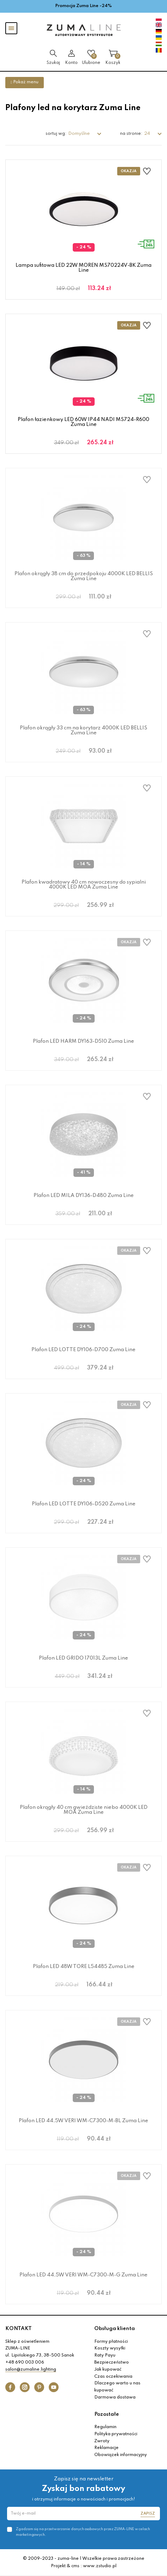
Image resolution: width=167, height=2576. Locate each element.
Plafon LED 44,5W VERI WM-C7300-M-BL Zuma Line (83, 2120)
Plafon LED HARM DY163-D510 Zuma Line (83, 1041)
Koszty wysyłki (109, 2348)
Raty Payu (104, 2355)
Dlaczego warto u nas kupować (117, 2387)
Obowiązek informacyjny (120, 2455)
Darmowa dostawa (115, 2397)
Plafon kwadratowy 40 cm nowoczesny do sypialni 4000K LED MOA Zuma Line (84, 885)
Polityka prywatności (115, 2434)
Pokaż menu (24, 82)
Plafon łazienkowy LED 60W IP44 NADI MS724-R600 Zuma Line (83, 422)
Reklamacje (106, 2448)
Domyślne (79, 133)
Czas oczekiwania (113, 2377)
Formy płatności (111, 2342)
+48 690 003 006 (24, 2362)
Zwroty (101, 2441)
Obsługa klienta (114, 2328)
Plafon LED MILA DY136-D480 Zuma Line (84, 1195)
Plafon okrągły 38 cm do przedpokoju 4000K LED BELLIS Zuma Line (83, 576)
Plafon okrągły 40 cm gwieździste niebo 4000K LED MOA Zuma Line (84, 1810)
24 (147, 133)
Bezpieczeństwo (111, 2362)
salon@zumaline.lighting (30, 2369)
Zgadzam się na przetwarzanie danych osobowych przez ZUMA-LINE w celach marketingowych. (83, 2531)
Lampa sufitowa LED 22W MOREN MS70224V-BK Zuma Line (83, 268)
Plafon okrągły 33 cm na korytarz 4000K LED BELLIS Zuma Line (83, 730)
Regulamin (105, 2427)
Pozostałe (106, 2414)
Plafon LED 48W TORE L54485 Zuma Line (84, 1966)
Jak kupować (107, 2369)
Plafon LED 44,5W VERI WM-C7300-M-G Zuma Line (83, 2275)
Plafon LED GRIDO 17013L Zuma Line (83, 1658)
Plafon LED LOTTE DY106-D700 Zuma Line (83, 1349)
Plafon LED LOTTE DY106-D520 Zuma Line (84, 1503)
